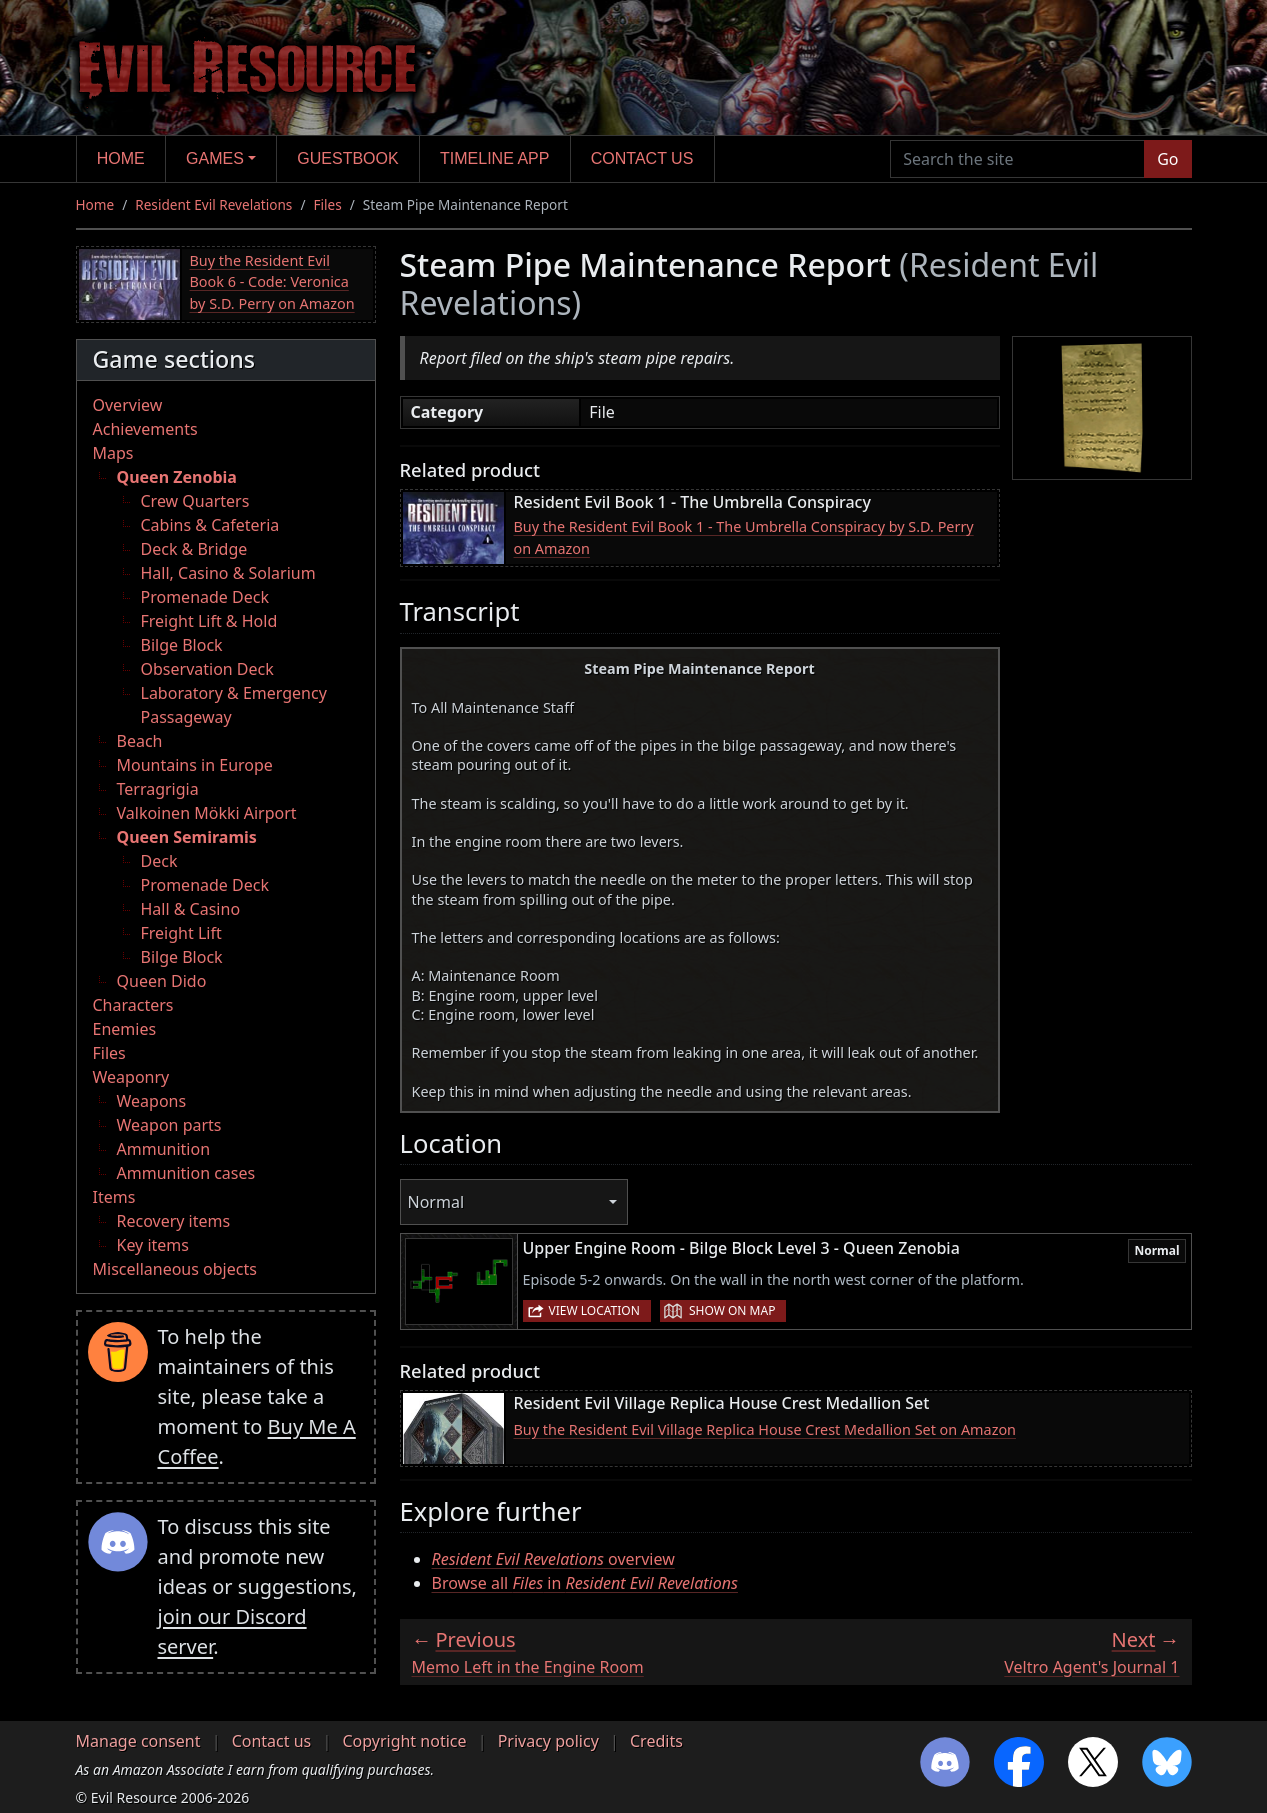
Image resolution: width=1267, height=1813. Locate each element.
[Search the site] (1017, 159)
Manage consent (138, 1741)
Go (1167, 159)
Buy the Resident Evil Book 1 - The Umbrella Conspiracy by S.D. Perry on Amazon (744, 537)
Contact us (642, 158)
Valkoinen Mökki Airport (207, 813)
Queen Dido (162, 981)
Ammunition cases (186, 1173)
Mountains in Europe (195, 765)
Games (215, 158)
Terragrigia (158, 789)
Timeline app (494, 158)
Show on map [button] (732, 1310)
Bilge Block (182, 645)
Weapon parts (169, 1125)
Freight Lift (181, 933)
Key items (153, 1245)
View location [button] (594, 1310)
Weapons (152, 1101)
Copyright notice (404, 1741)
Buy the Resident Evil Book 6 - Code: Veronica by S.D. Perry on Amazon (272, 282)
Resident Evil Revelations (213, 204)
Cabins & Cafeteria (210, 525)
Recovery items (174, 1221)
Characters (133, 1005)
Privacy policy (548, 1741)
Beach (140, 741)
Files (327, 204)
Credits (656, 1741)
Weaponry (131, 1077)
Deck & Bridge (194, 549)
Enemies (125, 1029)
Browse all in (585, 1583)
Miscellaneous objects (175, 1269)
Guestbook (347, 158)
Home (121, 158)
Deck (159, 861)
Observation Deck (207, 669)
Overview (128, 405)
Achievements (145, 429)
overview (553, 1559)
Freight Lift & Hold (209, 621)
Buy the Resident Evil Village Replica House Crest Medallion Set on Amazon (765, 1429)
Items (114, 1197)
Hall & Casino (191, 909)
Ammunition (164, 1149)
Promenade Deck (205, 597)
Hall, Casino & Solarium (228, 573)
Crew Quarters (195, 501)
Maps (113, 453)
